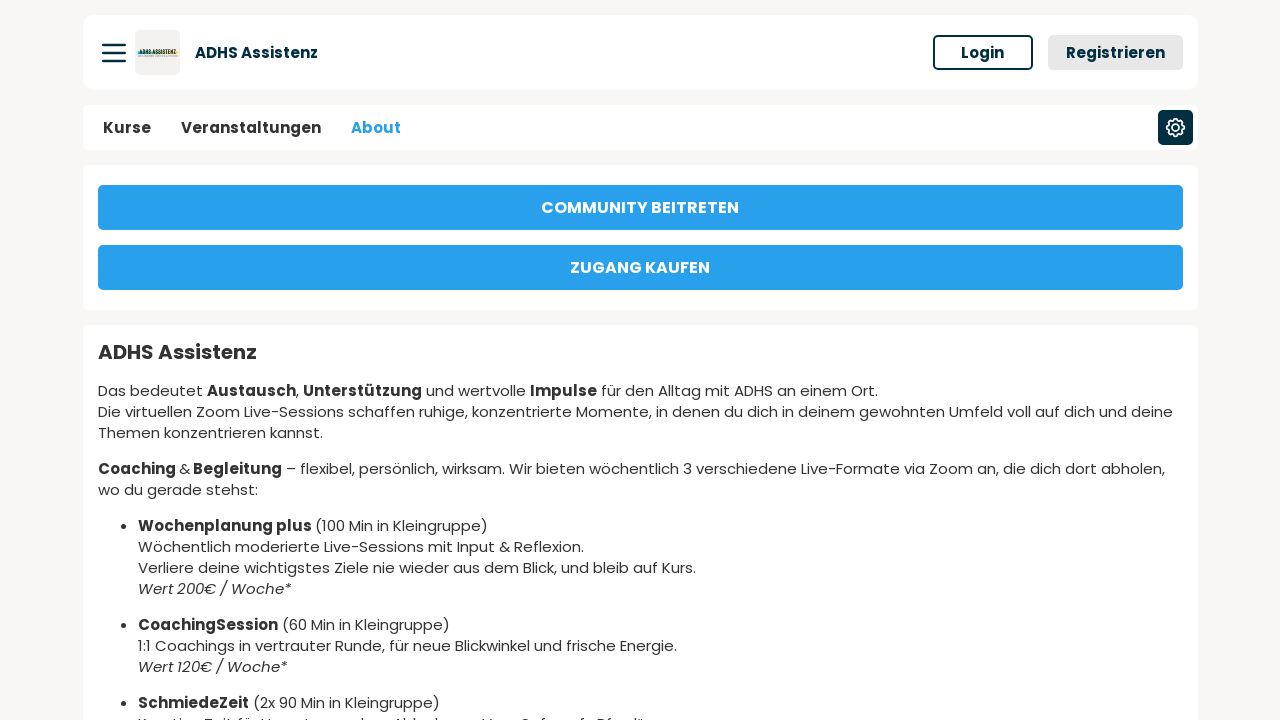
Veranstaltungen (251, 127)
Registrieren (1115, 52)
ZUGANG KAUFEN (640, 267)
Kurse (127, 127)
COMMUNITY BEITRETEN (640, 207)
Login (982, 52)
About (376, 127)
